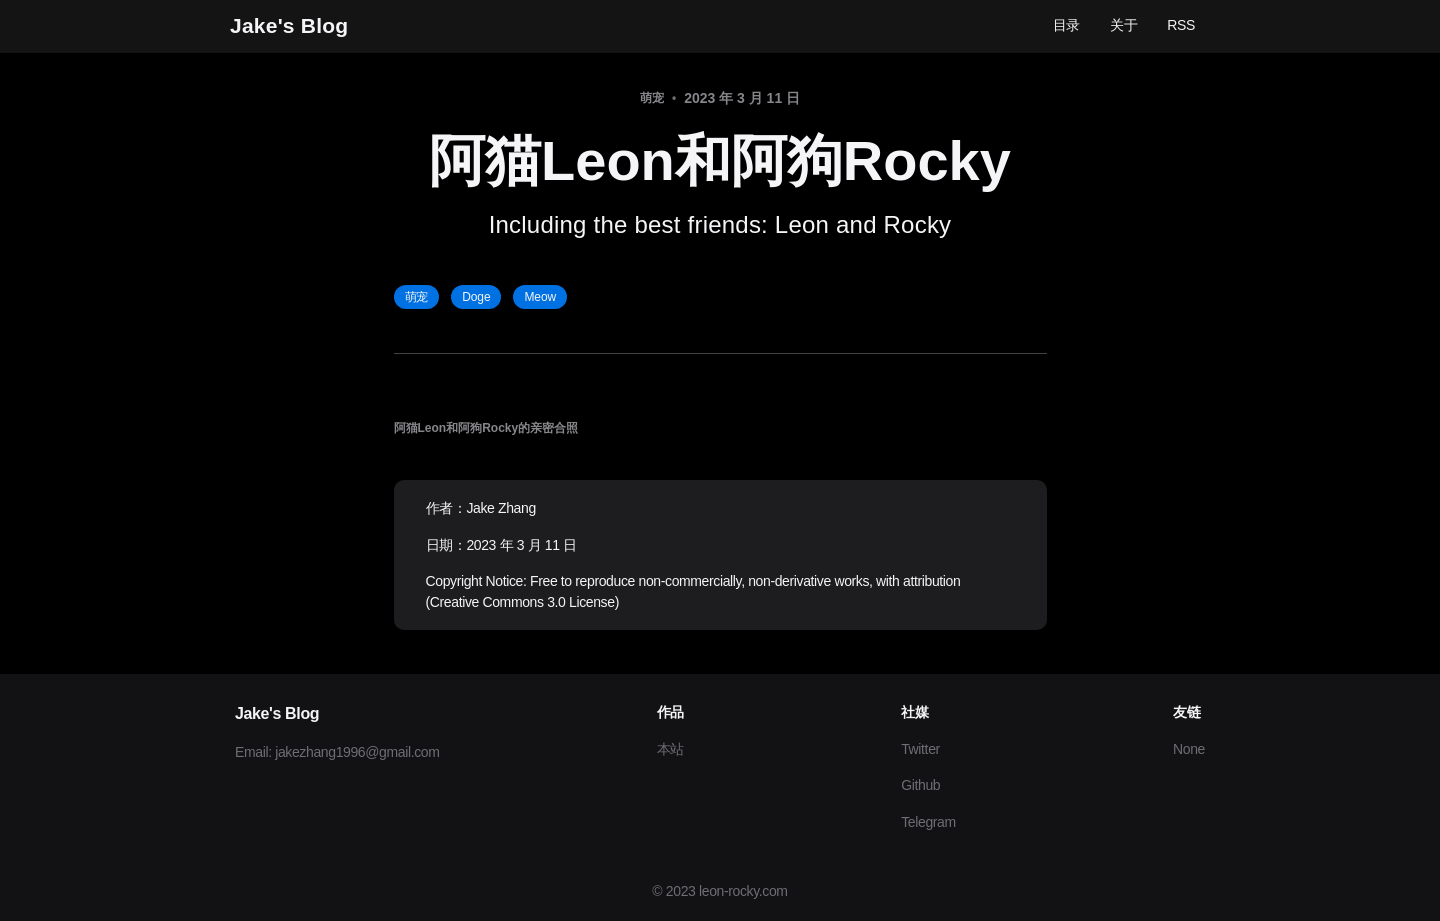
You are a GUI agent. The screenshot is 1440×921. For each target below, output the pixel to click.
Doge (476, 297)
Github (920, 785)
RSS (1181, 25)
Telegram (928, 822)
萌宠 (417, 297)
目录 (1066, 25)
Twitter (920, 749)
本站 (670, 749)
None (1189, 749)
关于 (1123, 25)
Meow (540, 297)
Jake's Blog (289, 25)
